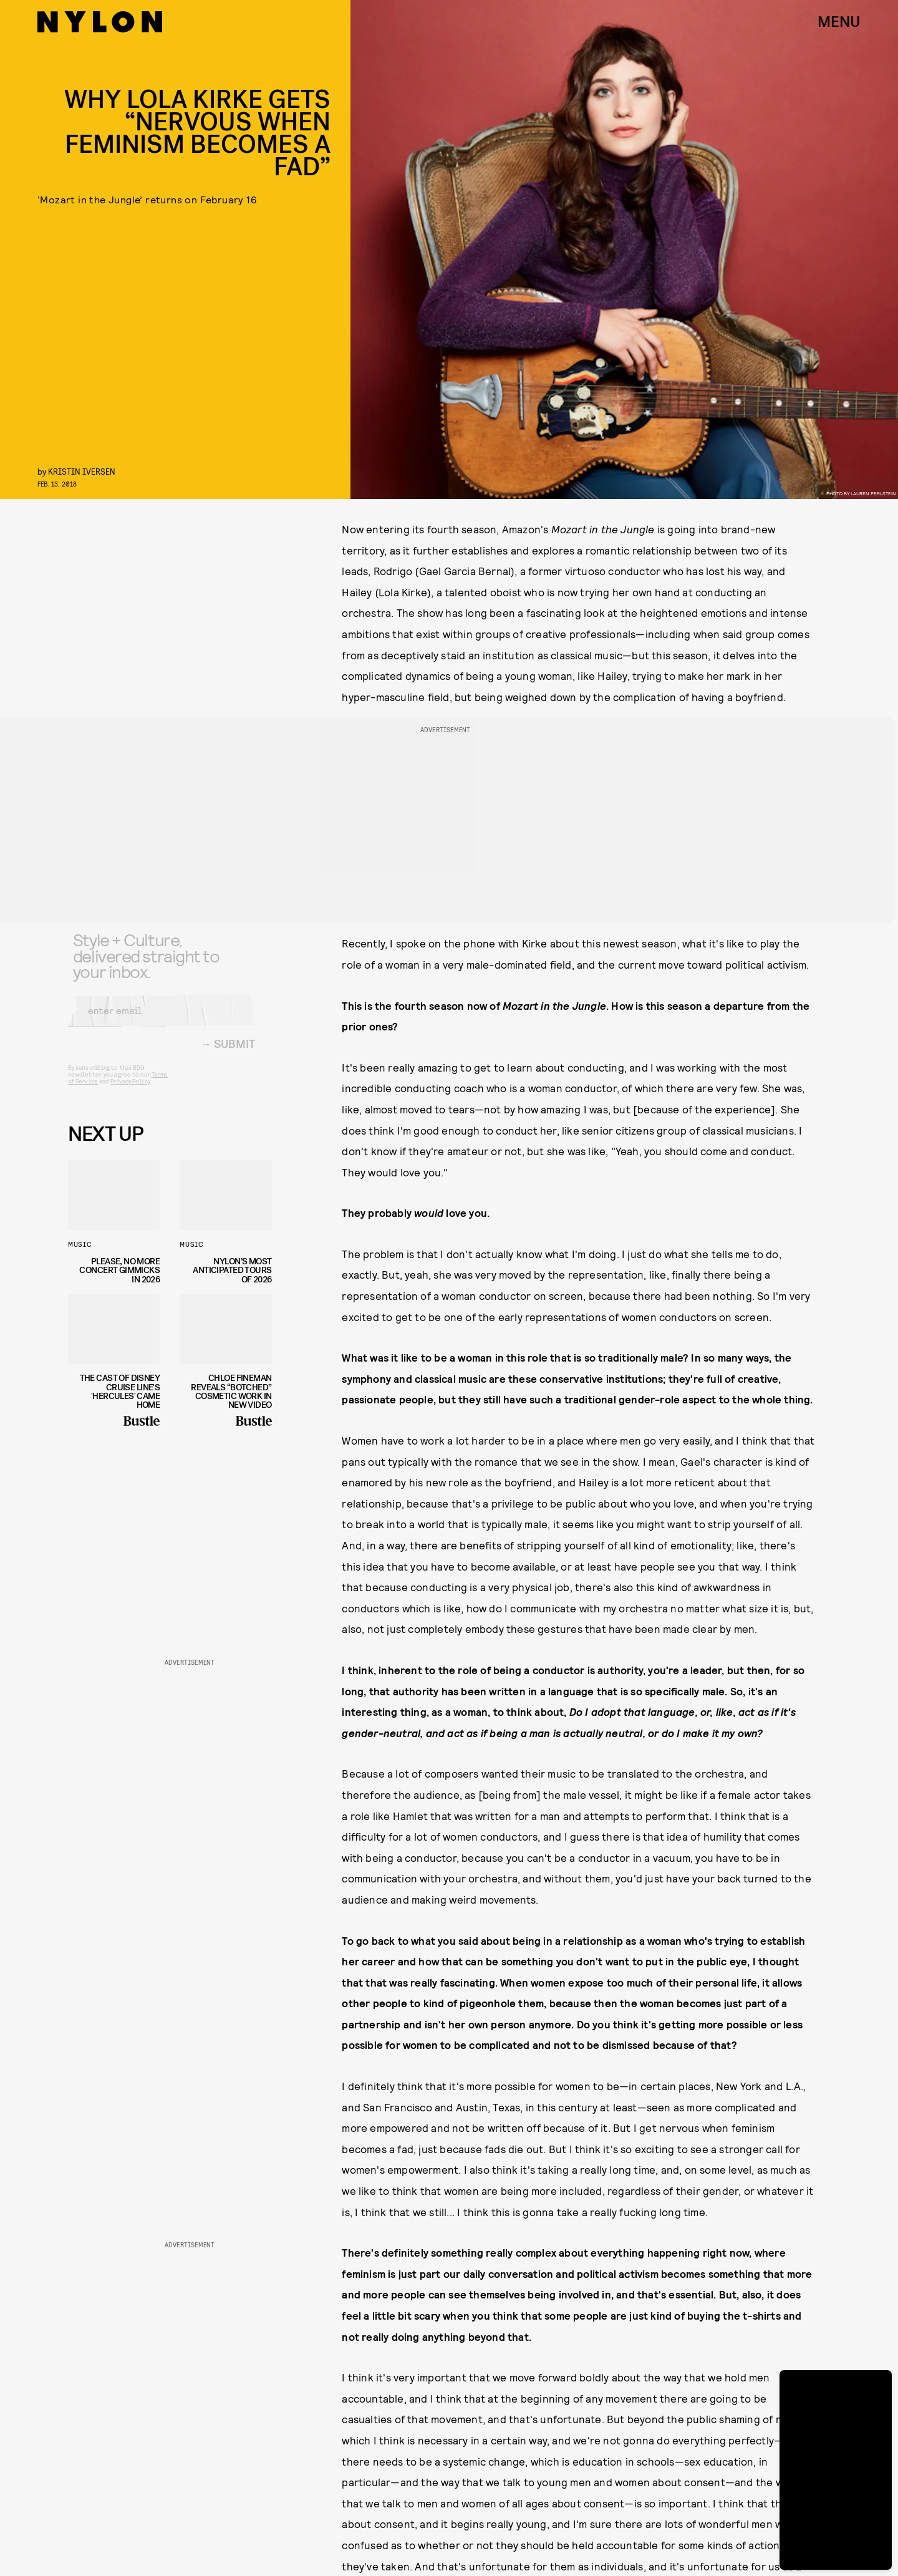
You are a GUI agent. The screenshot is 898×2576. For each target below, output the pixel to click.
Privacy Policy (130, 1089)
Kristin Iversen (81, 471)
